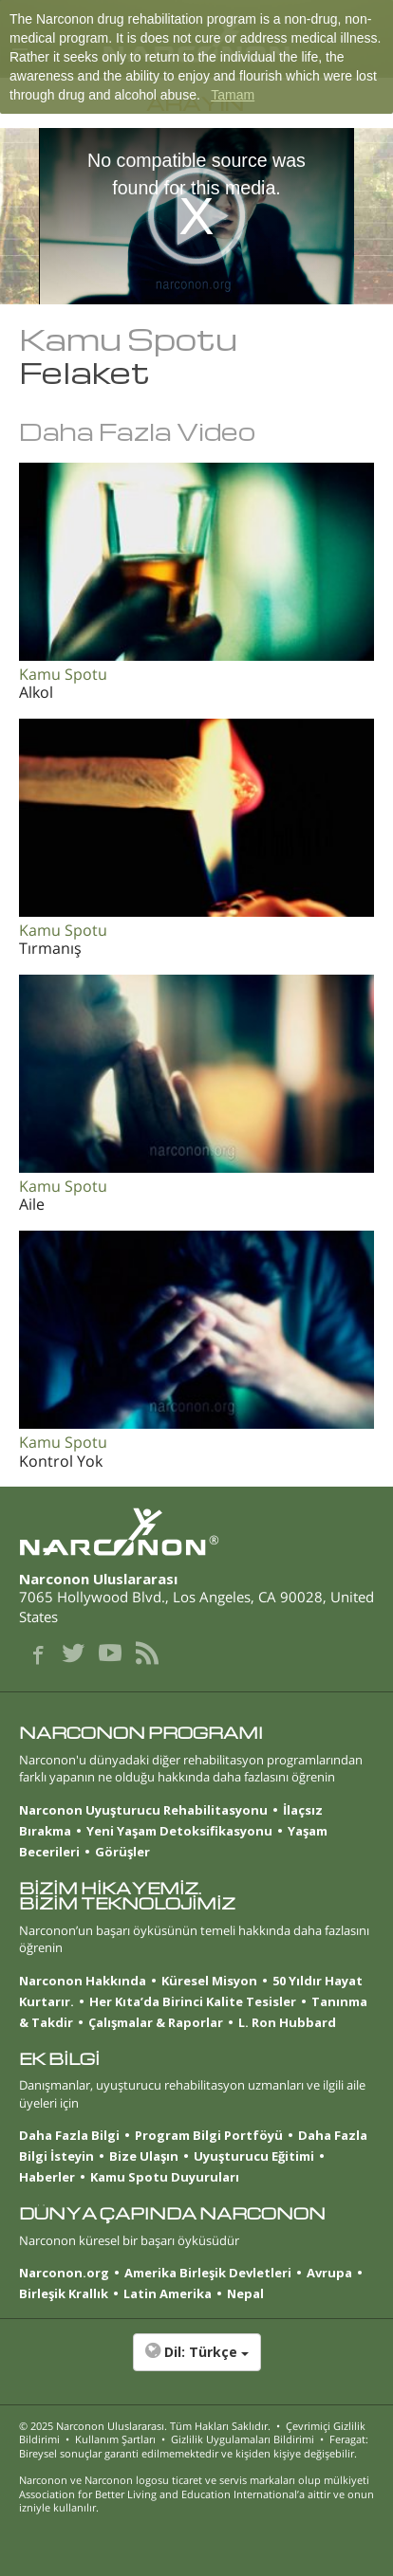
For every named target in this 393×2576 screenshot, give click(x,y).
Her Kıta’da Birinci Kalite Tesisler (192, 2001)
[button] (196, 2361)
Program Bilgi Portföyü (209, 2135)
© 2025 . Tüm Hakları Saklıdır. (145, 2426)
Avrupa (329, 2272)
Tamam (232, 94)
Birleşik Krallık (63, 2293)
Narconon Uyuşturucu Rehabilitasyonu (143, 1809)
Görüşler (122, 1851)
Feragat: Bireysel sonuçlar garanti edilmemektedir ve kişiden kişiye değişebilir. (193, 2445)
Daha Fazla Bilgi (69, 2135)
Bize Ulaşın (143, 2156)
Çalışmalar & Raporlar (155, 2022)
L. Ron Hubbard (287, 2022)
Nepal (245, 2293)
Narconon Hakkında (82, 1980)
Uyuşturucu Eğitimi (254, 2156)
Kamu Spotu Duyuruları (164, 2176)
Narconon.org (64, 2272)
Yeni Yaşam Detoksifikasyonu (179, 1830)
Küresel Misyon (209, 1980)
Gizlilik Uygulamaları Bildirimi (242, 2439)
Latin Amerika (167, 2293)
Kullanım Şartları (115, 2439)
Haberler (47, 2176)
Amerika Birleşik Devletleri (207, 2272)
